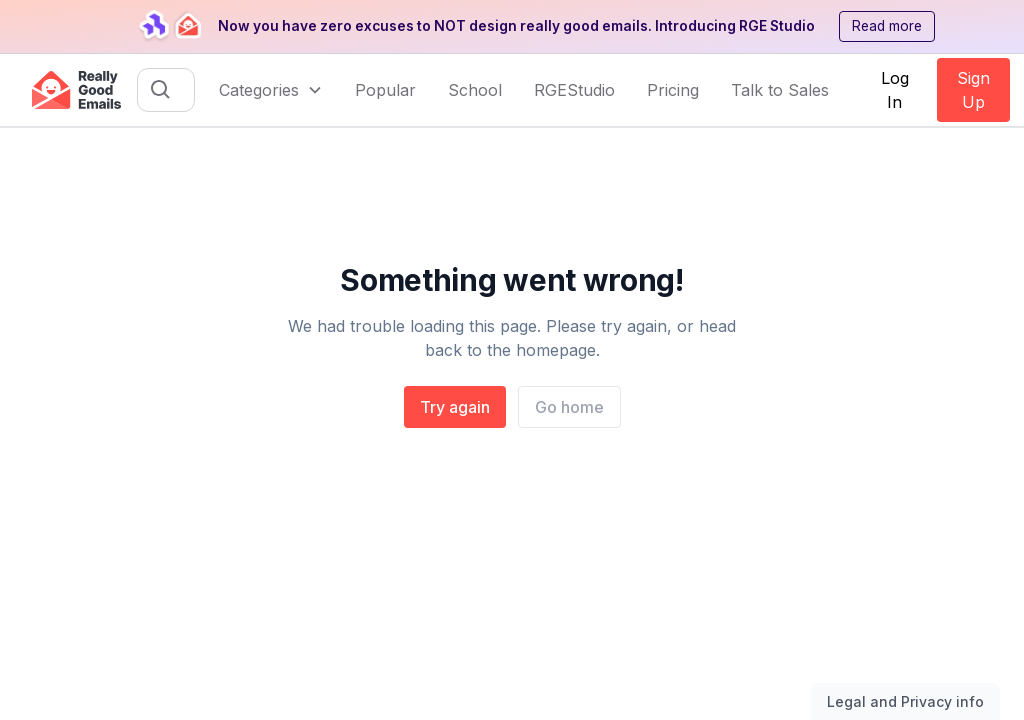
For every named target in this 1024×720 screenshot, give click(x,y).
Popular (385, 90)
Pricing (673, 90)
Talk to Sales (780, 90)
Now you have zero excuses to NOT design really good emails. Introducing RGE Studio (516, 26)
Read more (887, 26)
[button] (271, 90)
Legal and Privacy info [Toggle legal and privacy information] (905, 701)
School (475, 90)
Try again (455, 407)
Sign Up (973, 90)
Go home (569, 407)
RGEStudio (574, 90)
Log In (895, 90)
